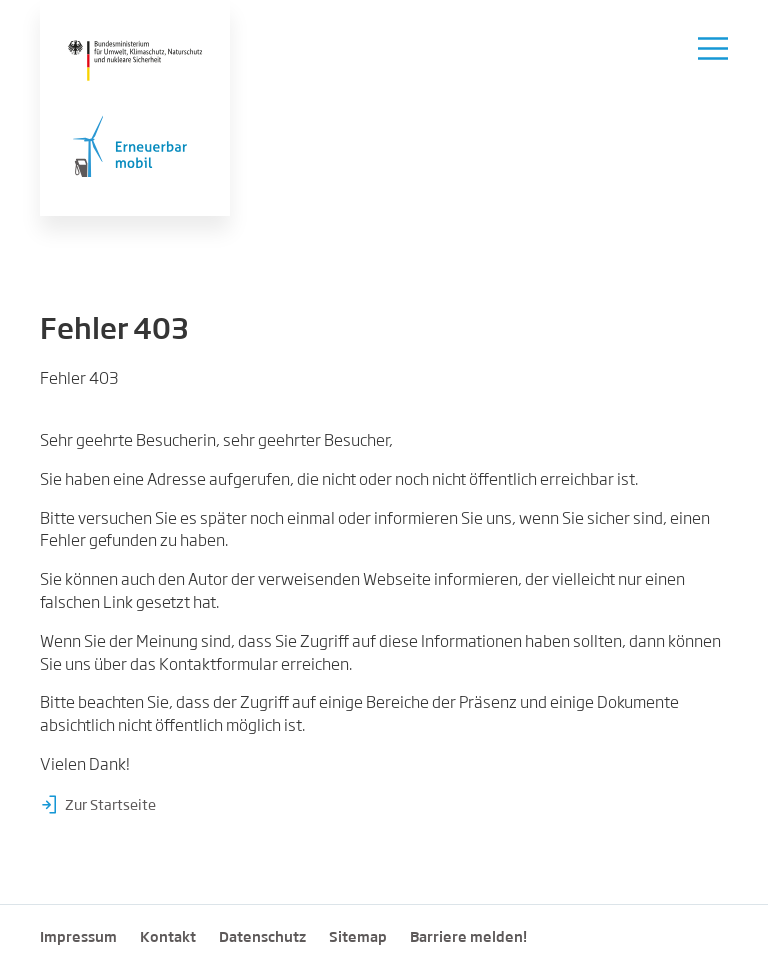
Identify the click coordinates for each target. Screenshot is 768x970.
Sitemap (358, 938)
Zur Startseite (110, 806)
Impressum (78, 938)
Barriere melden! (468, 938)
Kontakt (168, 938)
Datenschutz (262, 938)
